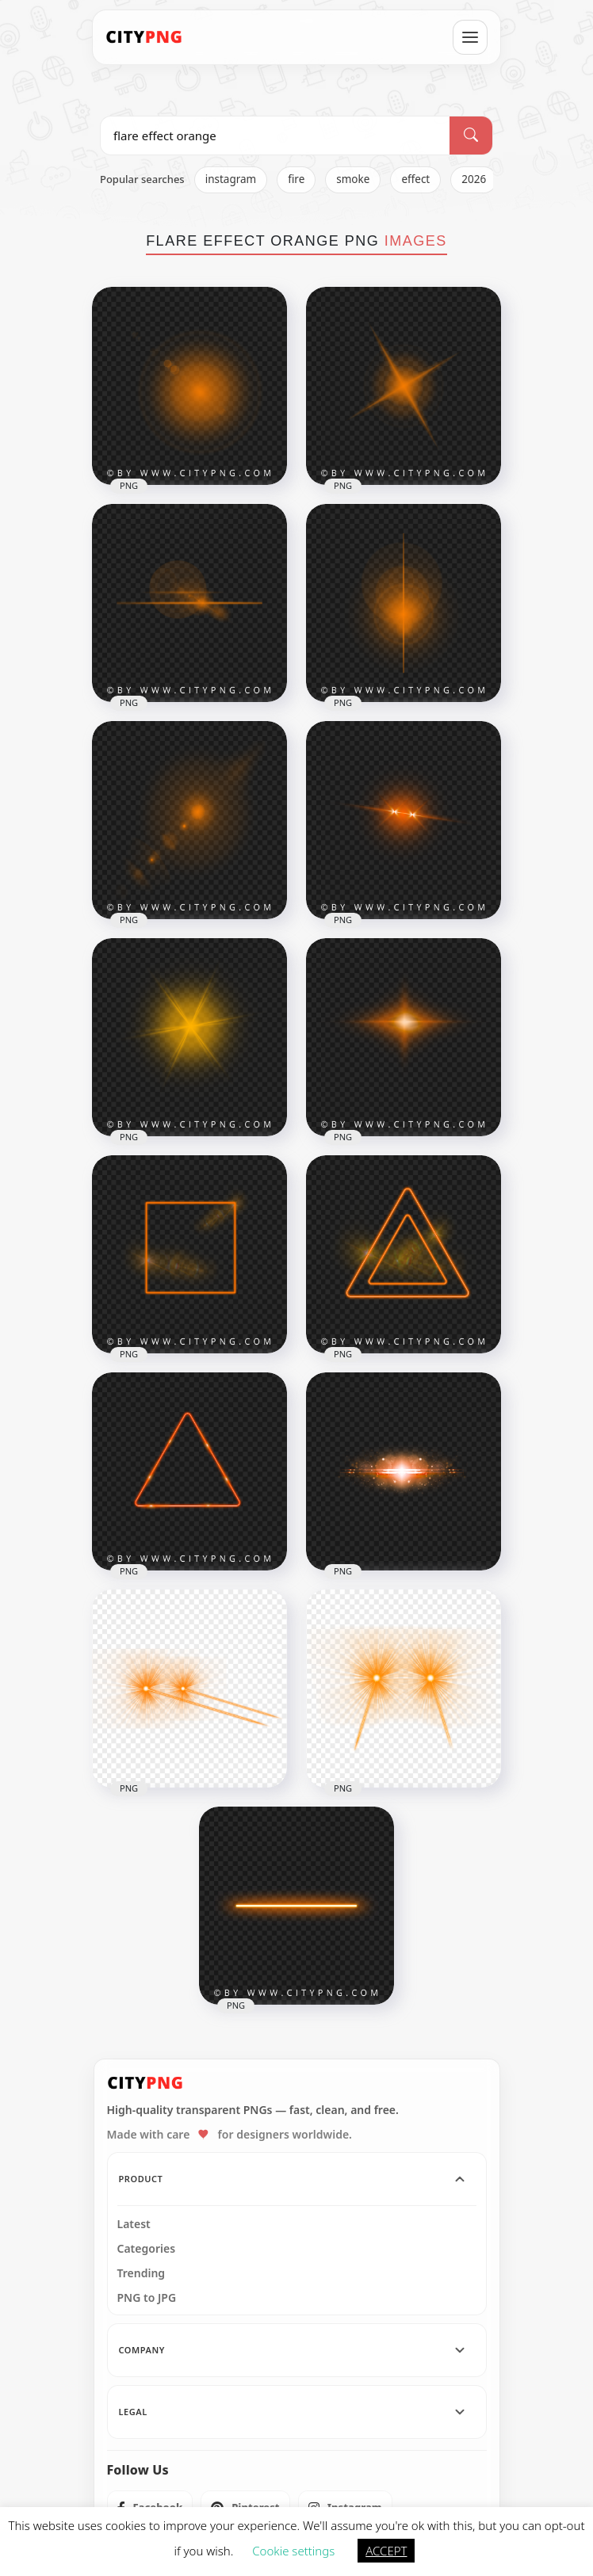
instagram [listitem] (231, 179)
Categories (146, 2249)
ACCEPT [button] (386, 2551)
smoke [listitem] (352, 179)
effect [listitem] (415, 179)
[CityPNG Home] (144, 37)
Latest (134, 2224)
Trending (141, 2273)
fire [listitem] (296, 179)
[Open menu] (470, 37)
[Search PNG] (275, 135)
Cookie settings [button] (293, 2551)
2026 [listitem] (473, 179)
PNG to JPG (147, 2298)
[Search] (471, 135)
